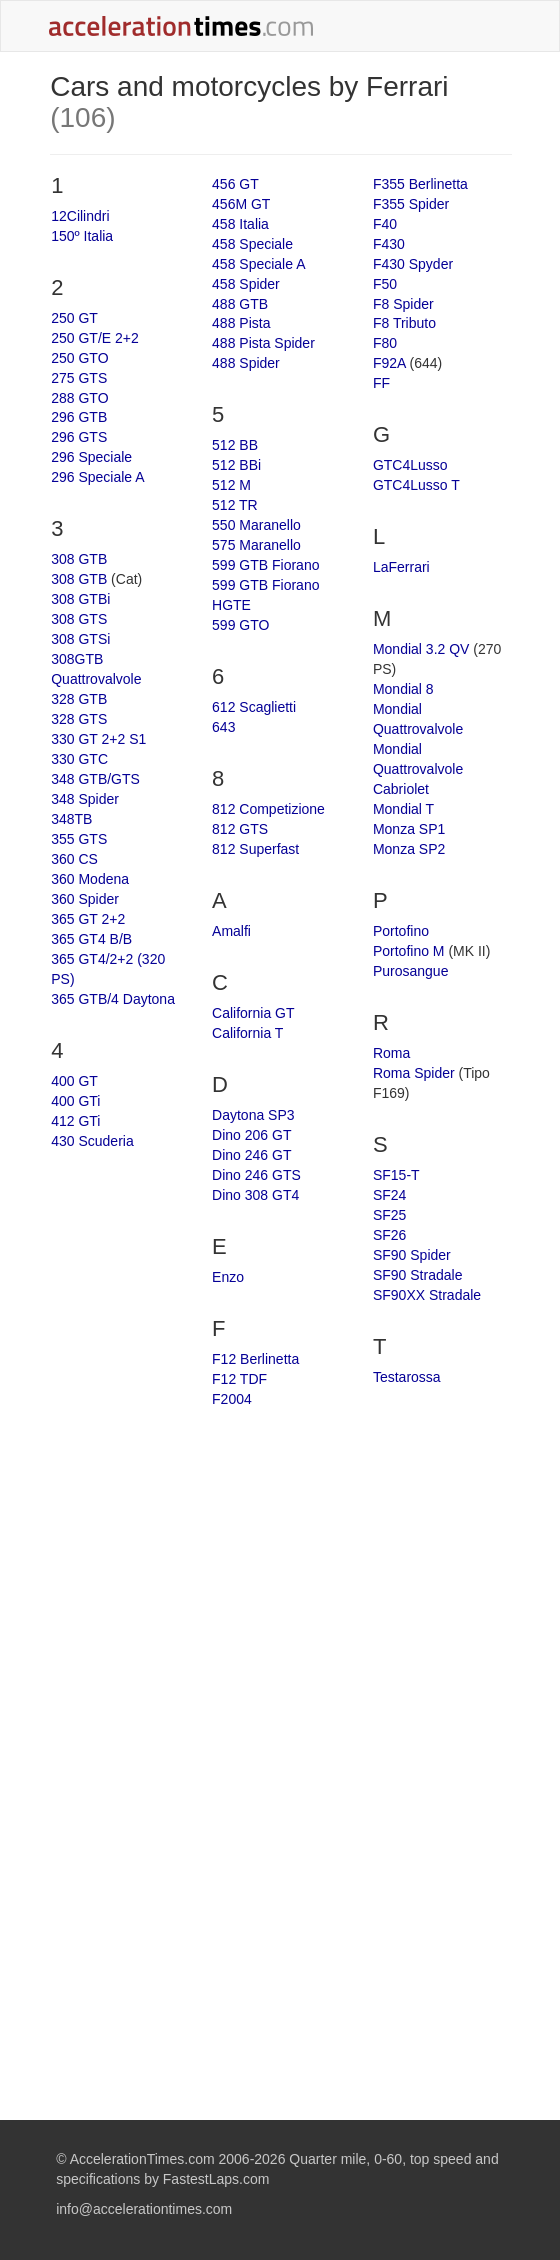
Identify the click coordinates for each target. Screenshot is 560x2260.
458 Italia (240, 224)
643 (223, 727)
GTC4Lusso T (416, 485)
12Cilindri (80, 216)
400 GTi (75, 1101)
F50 (385, 284)
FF (381, 383)
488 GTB (240, 304)
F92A (389, 363)
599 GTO (240, 625)
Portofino (401, 931)
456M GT (241, 204)
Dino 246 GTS (256, 1175)
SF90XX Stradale (427, 1295)
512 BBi (236, 465)
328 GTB (79, 699)
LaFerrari (401, 567)
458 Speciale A (258, 264)
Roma (391, 1053)
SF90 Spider (412, 1255)
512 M (231, 485)
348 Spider (85, 799)
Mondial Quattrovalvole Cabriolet (418, 769)
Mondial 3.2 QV (421, 649)
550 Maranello (256, 525)
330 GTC (79, 759)
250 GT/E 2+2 (95, 338)
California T (247, 1033)
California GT (253, 1013)
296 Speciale (91, 457)
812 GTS (240, 829)
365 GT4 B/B (91, 939)
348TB (71, 819)
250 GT (74, 318)
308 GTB (79, 559)
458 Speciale (252, 244)
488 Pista (241, 323)
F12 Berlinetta (255, 1359)
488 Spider (246, 363)
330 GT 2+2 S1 (98, 739)
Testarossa (407, 1377)
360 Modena (90, 879)
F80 (385, 343)
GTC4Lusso (410, 465)
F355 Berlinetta (420, 184)
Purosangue (411, 971)
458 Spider (246, 284)
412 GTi (75, 1121)
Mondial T (403, 809)
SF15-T (396, 1175)
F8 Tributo (404, 323)
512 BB (235, 445)
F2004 (232, 1399)
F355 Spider (411, 204)
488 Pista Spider (263, 343)
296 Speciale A (97, 477)
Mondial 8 (403, 689)
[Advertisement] (281, 1580)
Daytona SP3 (253, 1115)
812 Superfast (255, 849)
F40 (385, 224)
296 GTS (79, 437)
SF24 (389, 1195)
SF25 (389, 1215)
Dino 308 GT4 (255, 1195)
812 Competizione (268, 809)
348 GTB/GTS (95, 779)
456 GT (235, 184)
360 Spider (85, 899)
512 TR (235, 505)
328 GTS (79, 719)
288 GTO (79, 398)
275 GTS (79, 378)
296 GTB (79, 417)
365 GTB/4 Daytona (113, 999)
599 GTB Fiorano (265, 565)
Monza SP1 (409, 829)
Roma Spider (414, 1073)
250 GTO (79, 358)
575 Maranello (256, 545)
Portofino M (409, 951)
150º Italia (82, 236)
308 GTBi (80, 599)
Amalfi (231, 931)
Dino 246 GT (251, 1155)
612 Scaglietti (254, 707)
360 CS (74, 859)
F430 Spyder (413, 264)
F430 (389, 244)
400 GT (74, 1081)
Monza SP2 (409, 849)
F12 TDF (239, 1379)
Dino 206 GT (251, 1135)
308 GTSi (80, 639)
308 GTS (79, 619)
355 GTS (79, 839)
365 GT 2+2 (88, 919)
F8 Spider (403, 304)
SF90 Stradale (418, 1275)
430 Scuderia (92, 1141)
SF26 (389, 1235)
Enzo (228, 1277)
